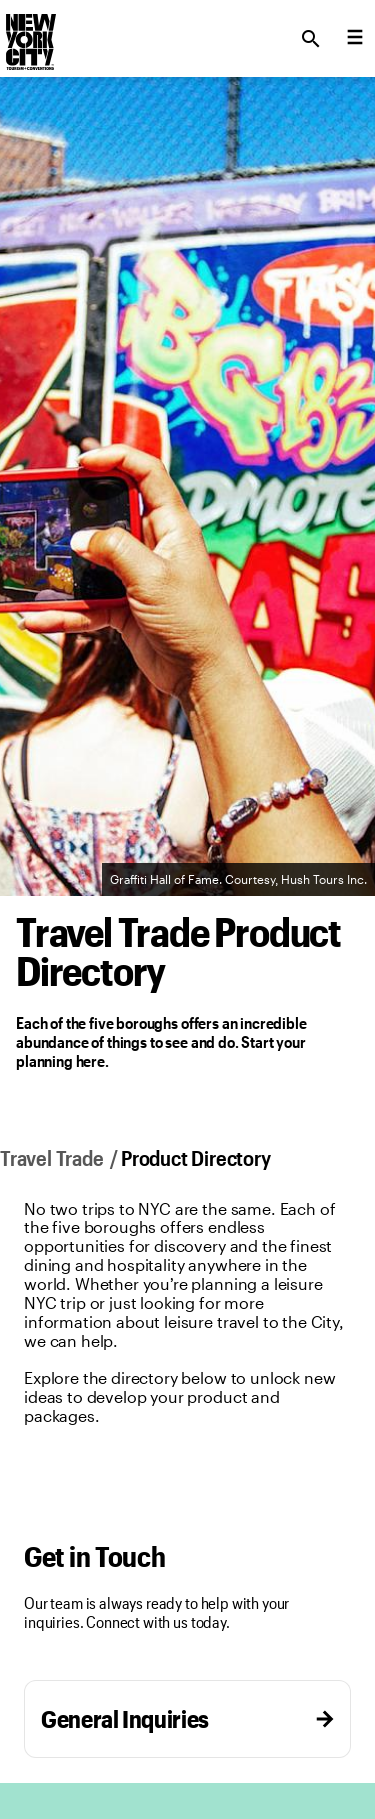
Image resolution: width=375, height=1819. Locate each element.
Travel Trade (51, 1157)
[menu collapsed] (355, 39)
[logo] (29, 33)
